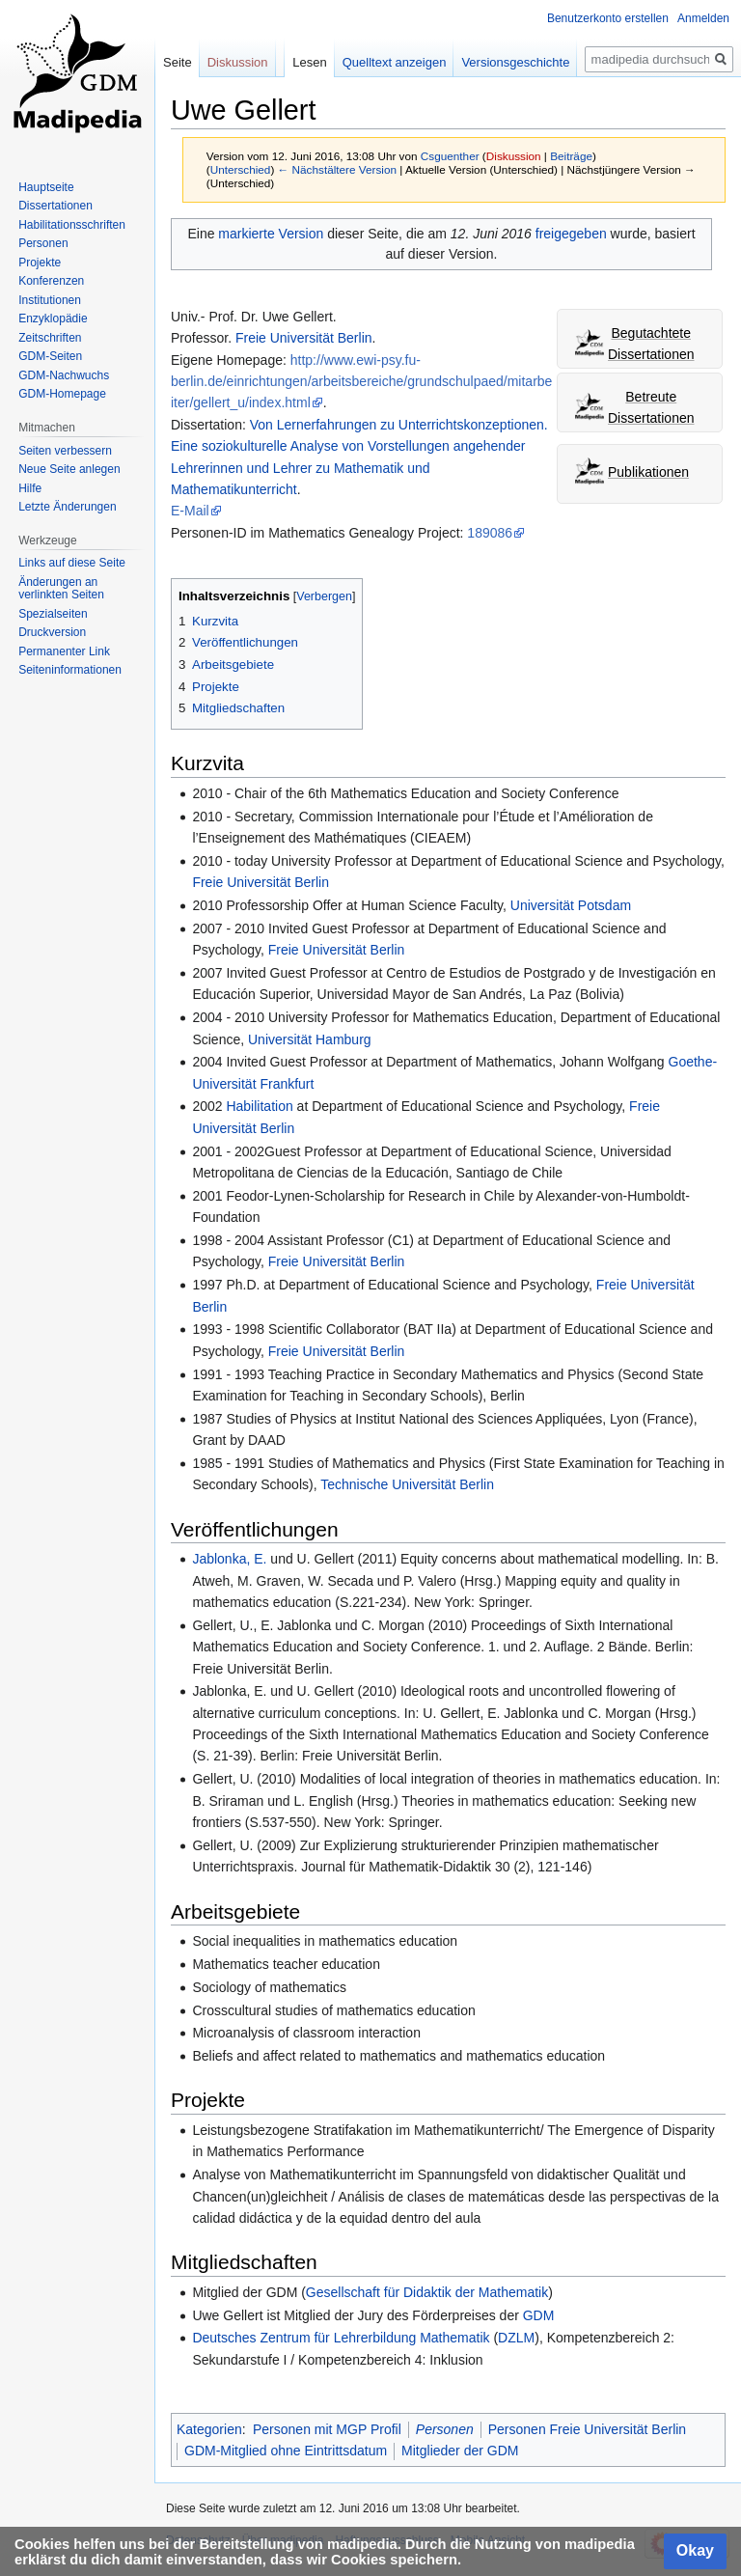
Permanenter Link (64, 651)
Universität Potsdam (570, 905)
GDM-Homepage (62, 394)
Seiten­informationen (70, 670)
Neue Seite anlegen (69, 469)
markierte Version (270, 233)
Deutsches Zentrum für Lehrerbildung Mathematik (340, 2337)
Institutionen (49, 300)
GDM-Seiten (50, 356)
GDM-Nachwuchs (63, 375)
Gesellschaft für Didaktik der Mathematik (427, 2292)
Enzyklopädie (52, 318)
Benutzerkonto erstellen (608, 18)
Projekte (39, 262)
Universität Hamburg (309, 1039)
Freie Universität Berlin (303, 338)
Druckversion (52, 632)
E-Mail (190, 510)
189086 (489, 532)
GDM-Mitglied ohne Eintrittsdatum (285, 2450)
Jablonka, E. (229, 1558)
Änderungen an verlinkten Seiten (61, 588)
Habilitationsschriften (71, 225)
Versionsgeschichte (515, 62)
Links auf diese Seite (71, 562)
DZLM (516, 2337)
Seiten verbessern (65, 450)
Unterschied (240, 169)
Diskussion (513, 156)
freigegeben (571, 233)
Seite (177, 62)
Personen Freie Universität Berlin (587, 2429)
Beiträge (571, 156)
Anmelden (703, 18)
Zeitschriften (49, 338)
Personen (445, 2429)
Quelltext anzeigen (395, 62)
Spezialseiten (52, 614)
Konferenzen (51, 281)
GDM (539, 2315)
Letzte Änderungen (67, 506)
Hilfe (29, 488)
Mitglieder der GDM (459, 2450)
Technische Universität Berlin (407, 1484)
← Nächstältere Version (337, 169)
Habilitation (259, 1106)
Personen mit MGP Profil (327, 2429)
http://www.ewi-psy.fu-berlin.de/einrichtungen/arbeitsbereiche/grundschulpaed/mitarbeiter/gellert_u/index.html (361, 381)
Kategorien (209, 2429)
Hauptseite (45, 187)
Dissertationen (55, 205)
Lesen (309, 62)
